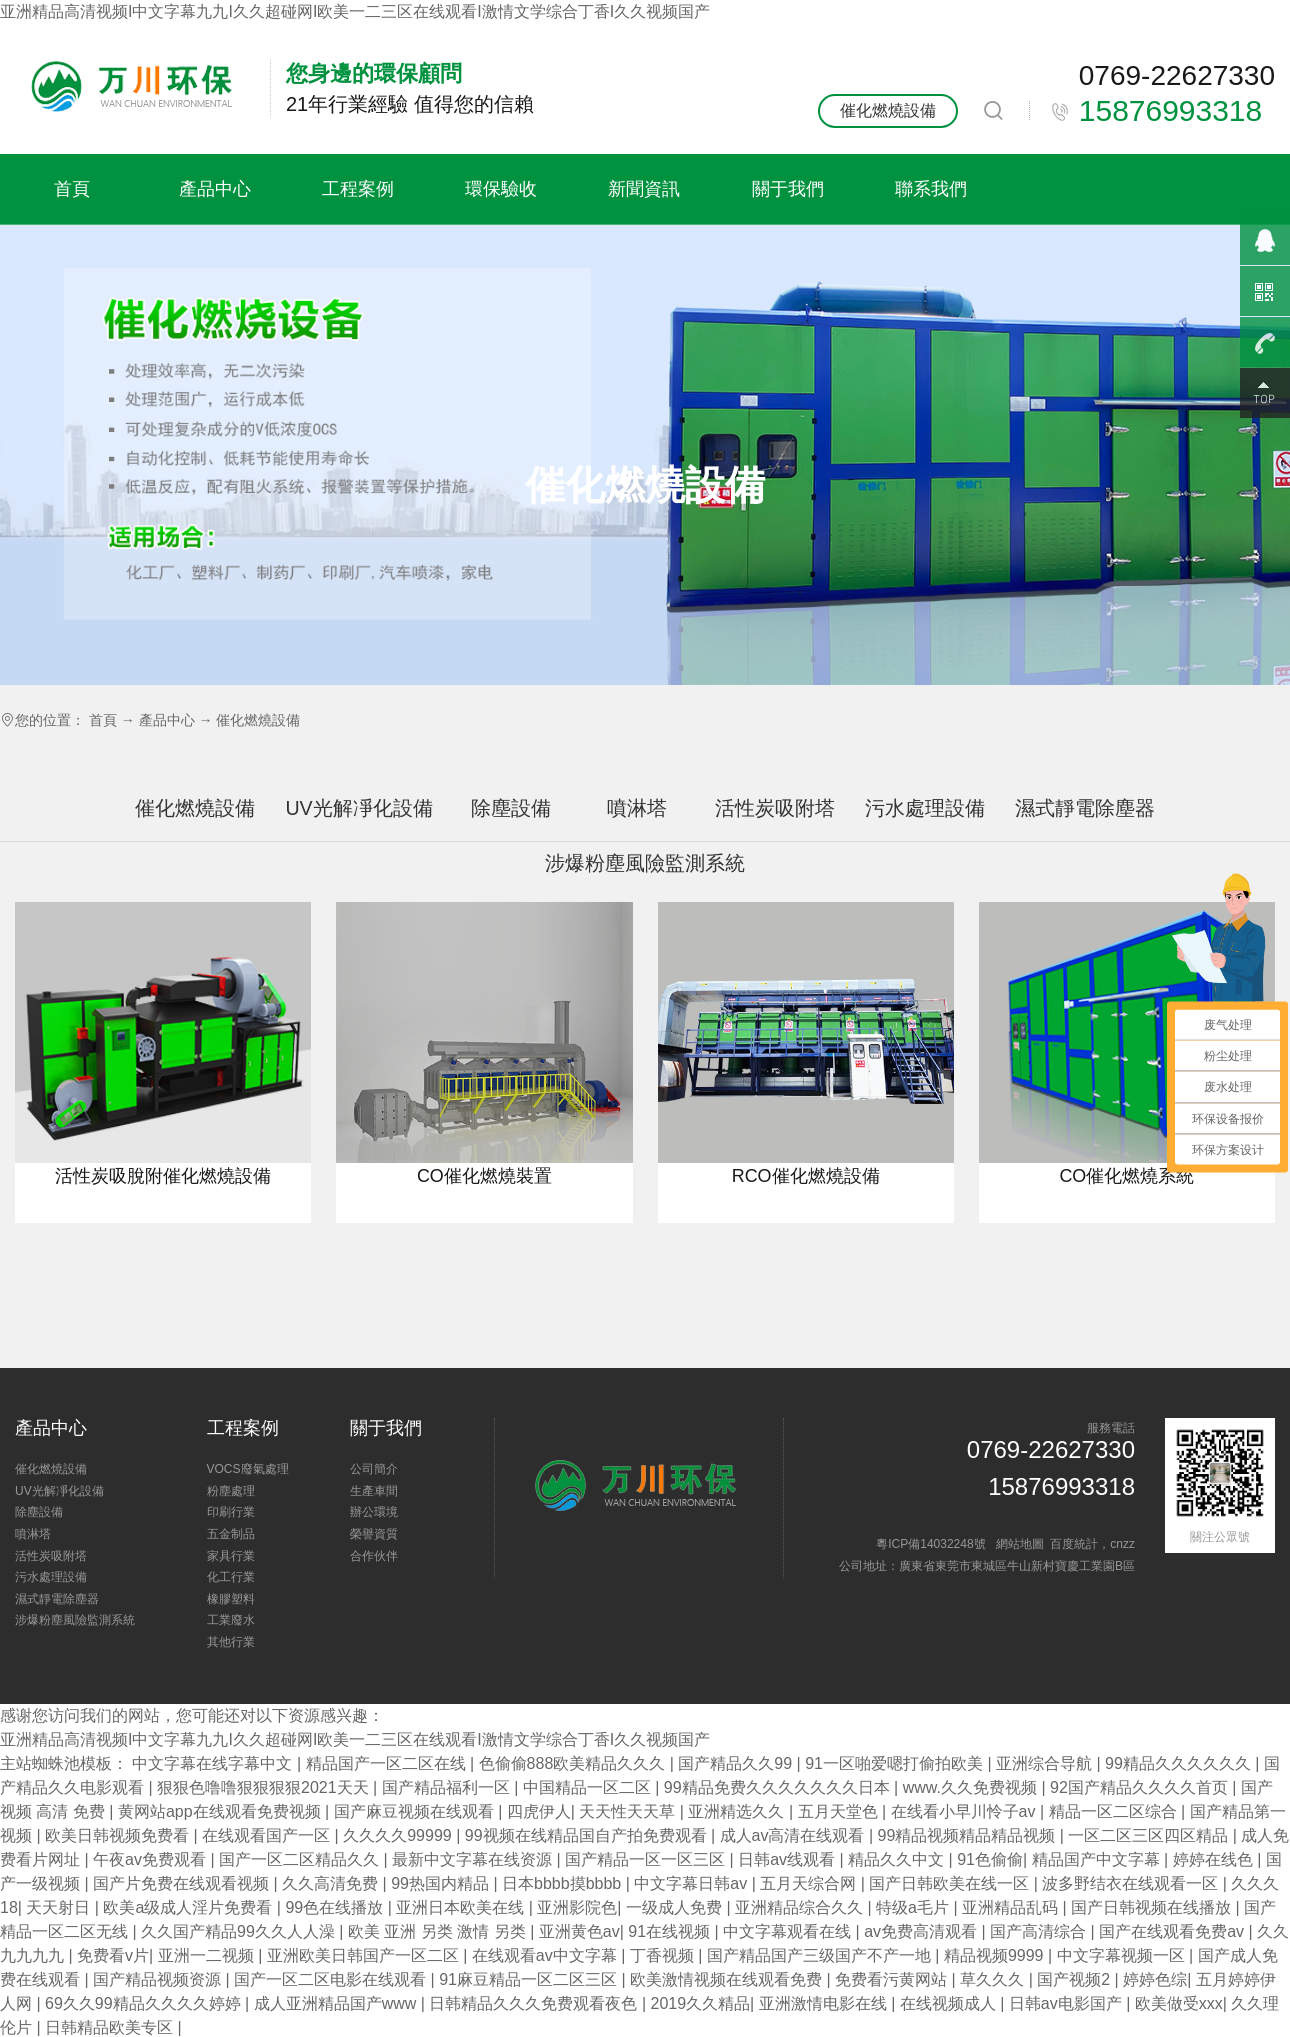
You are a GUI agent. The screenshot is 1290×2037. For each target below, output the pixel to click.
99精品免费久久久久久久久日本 (779, 1787)
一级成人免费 (676, 1907)
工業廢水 (231, 1620)
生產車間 (374, 1491)
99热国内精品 (442, 1883)
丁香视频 (664, 1955)
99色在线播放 (336, 1907)
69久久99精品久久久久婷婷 (145, 2003)
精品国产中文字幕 (1098, 1859)
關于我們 (788, 188)
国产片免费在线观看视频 (183, 1883)
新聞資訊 (644, 188)
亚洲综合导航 (1046, 1763)
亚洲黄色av (579, 1931)
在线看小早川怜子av (965, 1811)
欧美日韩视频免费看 (119, 1835)
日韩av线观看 (788, 1859)
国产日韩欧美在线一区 (951, 1883)
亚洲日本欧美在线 (462, 1907)
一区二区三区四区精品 (1150, 1835)
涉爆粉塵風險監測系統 (75, 1620)
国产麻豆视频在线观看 (416, 1811)
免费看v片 (113, 1955)
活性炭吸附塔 (775, 808)
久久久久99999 (399, 1835)
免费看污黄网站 (893, 1979)
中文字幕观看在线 (789, 1931)
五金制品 (231, 1534)
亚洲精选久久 (738, 1811)
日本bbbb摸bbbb (564, 1883)
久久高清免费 (332, 1883)
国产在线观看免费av (1173, 1931)
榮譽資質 (374, 1534)
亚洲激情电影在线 (825, 2003)
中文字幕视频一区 (1123, 1955)
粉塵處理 (231, 1491)
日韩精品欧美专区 (111, 2027)
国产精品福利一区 (448, 1787)
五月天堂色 (840, 1811)
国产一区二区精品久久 (301, 1859)
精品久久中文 (898, 1859)
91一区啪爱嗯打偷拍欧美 (896, 1763)
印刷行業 (231, 1512)
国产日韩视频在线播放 (1153, 1907)
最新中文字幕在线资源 (474, 1859)
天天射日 (60, 1907)
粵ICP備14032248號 (930, 1544)
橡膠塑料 (231, 1599)
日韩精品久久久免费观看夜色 (535, 2003)
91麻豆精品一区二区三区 (530, 1979)
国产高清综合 (1040, 1931)
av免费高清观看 (922, 1931)
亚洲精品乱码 (1012, 1907)
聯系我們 (931, 188)
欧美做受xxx (1179, 2003)
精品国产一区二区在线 (388, 1763)
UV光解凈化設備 (358, 808)
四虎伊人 (539, 1811)
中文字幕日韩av (692, 1883)
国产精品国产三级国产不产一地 (821, 1955)
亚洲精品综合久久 (801, 1907)
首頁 (72, 188)
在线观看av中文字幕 (546, 1955)
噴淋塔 (637, 808)
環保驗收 (501, 188)
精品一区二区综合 (1115, 1811)
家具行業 (231, 1556)
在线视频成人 (950, 2003)
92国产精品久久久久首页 (1141, 1787)
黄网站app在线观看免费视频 (221, 1811)
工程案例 (358, 188)
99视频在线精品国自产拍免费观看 (588, 1835)
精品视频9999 (996, 1955)
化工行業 (231, 1577)
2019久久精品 (701, 2003)
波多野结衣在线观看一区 (1132, 1883)
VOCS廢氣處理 (248, 1469)
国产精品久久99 (737, 1763)
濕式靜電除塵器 (1085, 808)
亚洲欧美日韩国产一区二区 (365, 1955)
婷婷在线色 (1215, 1859)
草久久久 (994, 1979)
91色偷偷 (990, 1859)
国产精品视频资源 (159, 1979)
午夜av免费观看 (151, 1859)
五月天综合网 (810, 1883)
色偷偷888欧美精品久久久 (574, 1763)
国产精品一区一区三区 (647, 1859)
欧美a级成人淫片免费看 (189, 1907)
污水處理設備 (925, 808)
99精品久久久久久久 (1180, 1763)
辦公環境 (374, 1512)
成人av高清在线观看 (794, 1835)
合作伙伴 (374, 1556)
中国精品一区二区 (589, 1787)
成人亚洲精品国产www (337, 2003)
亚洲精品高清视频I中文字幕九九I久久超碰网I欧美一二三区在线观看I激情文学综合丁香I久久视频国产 (355, 11)
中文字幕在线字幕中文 (214, 1763)
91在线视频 (671, 1931)
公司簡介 (374, 1469)
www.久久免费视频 (972, 1787)
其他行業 (231, 1642)
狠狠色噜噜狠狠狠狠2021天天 (265, 1787)
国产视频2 (1075, 1979)
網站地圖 (1020, 1544)
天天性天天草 (629, 1811)
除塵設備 (511, 808)
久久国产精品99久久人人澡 (240, 1931)
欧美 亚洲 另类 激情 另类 (439, 1931)
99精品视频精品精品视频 (969, 1835)
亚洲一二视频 (208, 1955)
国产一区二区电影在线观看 (332, 1979)
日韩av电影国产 (1067, 2003)
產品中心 (215, 188)
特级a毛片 (914, 1907)
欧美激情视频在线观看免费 (728, 1979)
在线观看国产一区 (268, 1835)
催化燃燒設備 (888, 110)
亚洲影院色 (577, 1907)
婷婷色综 (1155, 1979)
